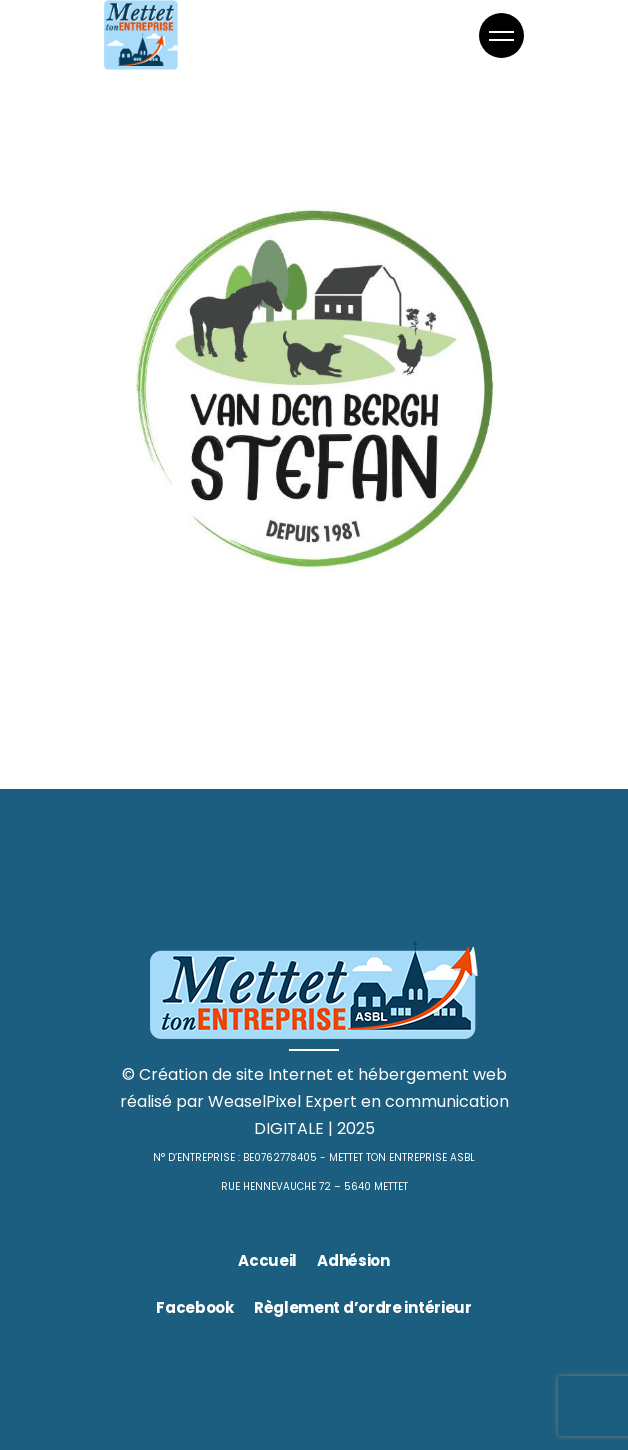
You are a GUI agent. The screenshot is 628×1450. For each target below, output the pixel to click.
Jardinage (350, 623)
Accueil (267, 1260)
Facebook (195, 1307)
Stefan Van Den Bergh (265, 657)
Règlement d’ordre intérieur (363, 1307)
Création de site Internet (236, 1074)
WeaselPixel (254, 1101)
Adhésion (353, 1260)
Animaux (137, 623)
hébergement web (432, 1074)
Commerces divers (241, 623)
